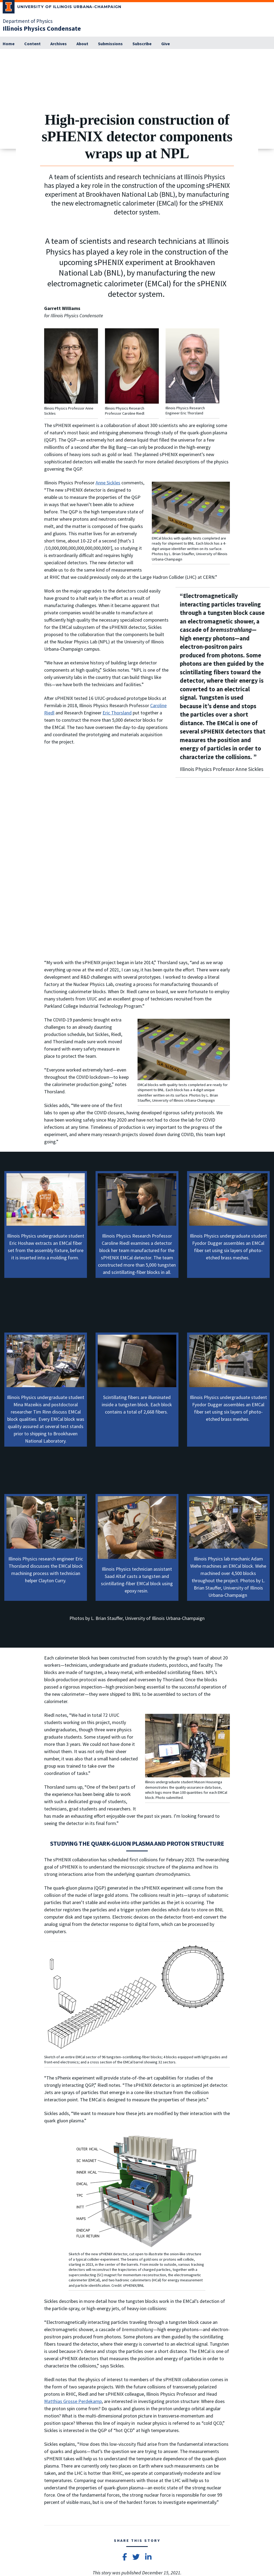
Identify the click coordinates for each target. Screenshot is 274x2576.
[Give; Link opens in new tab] (166, 44)
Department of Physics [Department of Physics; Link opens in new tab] (27, 21)
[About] (82, 44)
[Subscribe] (142, 44)
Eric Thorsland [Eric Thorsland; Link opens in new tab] (117, 713)
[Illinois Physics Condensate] (42, 28)
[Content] (32, 44)
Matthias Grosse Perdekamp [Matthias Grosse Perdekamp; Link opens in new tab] (73, 2401)
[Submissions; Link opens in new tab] (110, 44)
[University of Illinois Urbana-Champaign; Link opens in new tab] (62, 7)
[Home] (8, 44)
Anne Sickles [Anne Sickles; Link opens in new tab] (108, 483)
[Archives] (58, 44)
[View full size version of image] (269, 55)
